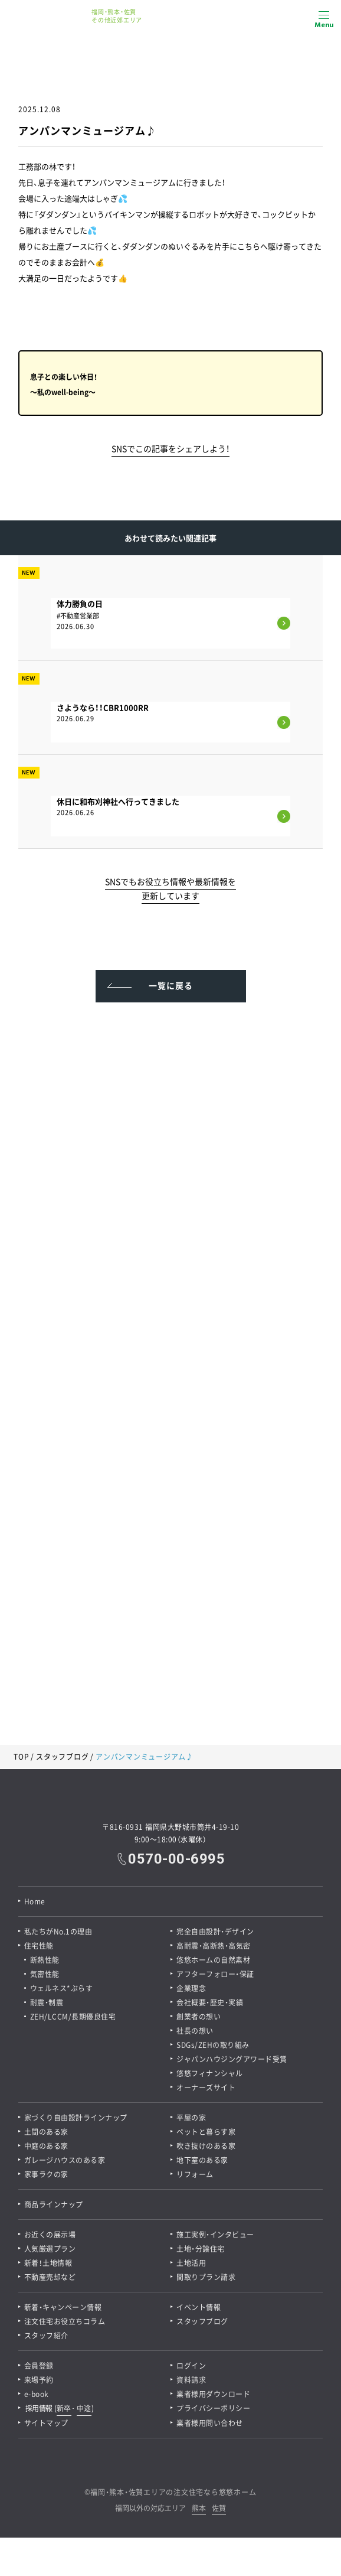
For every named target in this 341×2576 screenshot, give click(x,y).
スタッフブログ (62, 1756)
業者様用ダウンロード (213, 2394)
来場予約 (39, 2380)
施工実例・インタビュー (215, 2234)
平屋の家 (191, 2117)
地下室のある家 (202, 2160)
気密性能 (45, 1974)
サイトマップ (46, 2423)
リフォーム (195, 2174)
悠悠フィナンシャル (209, 2073)
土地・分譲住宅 (200, 2248)
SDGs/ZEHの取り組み (213, 2045)
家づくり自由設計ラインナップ (75, 2117)
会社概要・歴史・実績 (209, 2002)
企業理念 (191, 1988)
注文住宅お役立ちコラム (65, 2321)
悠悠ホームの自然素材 (213, 1960)
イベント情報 (198, 2307)
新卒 (64, 2408)
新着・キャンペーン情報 (63, 2307)
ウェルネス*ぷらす (61, 1988)
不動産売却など (50, 2277)
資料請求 (191, 2380)
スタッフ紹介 (46, 2335)
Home (34, 1901)
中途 (84, 2408)
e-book (36, 2394)
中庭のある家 (46, 2146)
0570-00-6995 (176, 1859)
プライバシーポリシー (213, 2408)
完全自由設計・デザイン (215, 1931)
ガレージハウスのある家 (65, 2160)
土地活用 (191, 2263)
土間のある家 (46, 2131)
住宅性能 (39, 1945)
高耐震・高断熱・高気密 (213, 1945)
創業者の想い (198, 2016)
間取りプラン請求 (205, 2277)
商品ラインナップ (53, 2204)
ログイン (191, 2365)
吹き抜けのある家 (205, 2146)
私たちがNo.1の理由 (58, 1931)
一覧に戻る (171, 985)
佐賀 (219, 2509)
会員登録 (39, 2365)
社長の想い (195, 2030)
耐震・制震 (47, 2002)
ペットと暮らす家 (205, 2131)
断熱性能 (45, 1960)
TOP (21, 1756)
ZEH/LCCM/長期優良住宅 (73, 2016)
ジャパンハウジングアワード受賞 (231, 2059)
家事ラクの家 (46, 2174)
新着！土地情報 (48, 2263)
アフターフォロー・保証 (215, 1974)
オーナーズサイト (205, 2087)
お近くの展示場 (50, 2234)
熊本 (199, 2509)
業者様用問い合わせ (209, 2423)
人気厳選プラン (50, 2248)
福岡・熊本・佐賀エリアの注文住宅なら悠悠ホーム (173, 2492)
